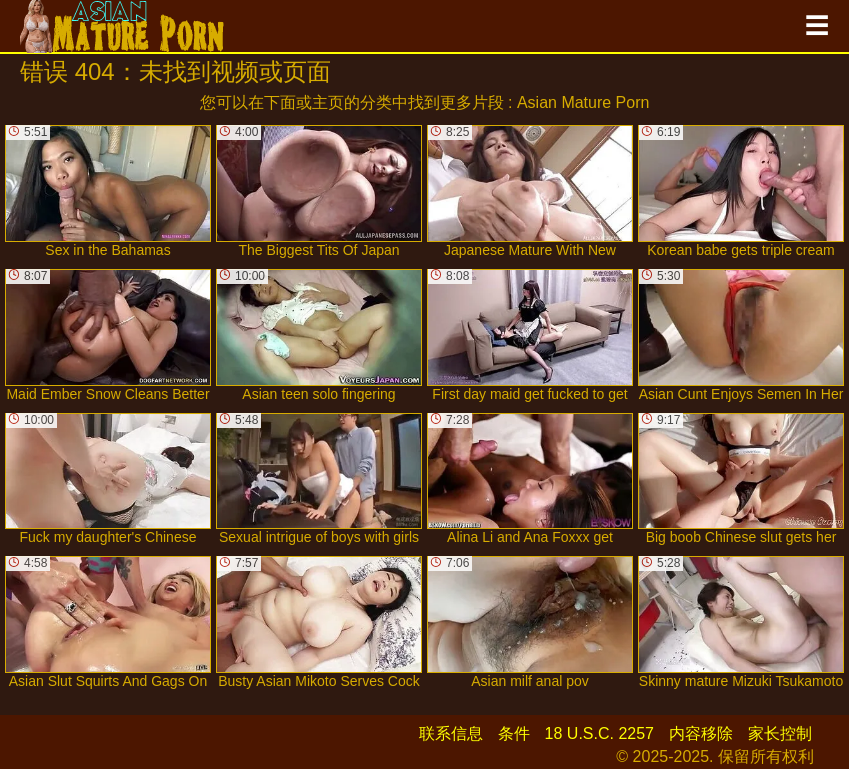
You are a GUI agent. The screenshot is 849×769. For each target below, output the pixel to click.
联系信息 (451, 733)
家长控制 (780, 733)
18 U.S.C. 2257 (599, 733)
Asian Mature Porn (583, 102)
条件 (514, 733)
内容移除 (701, 733)
